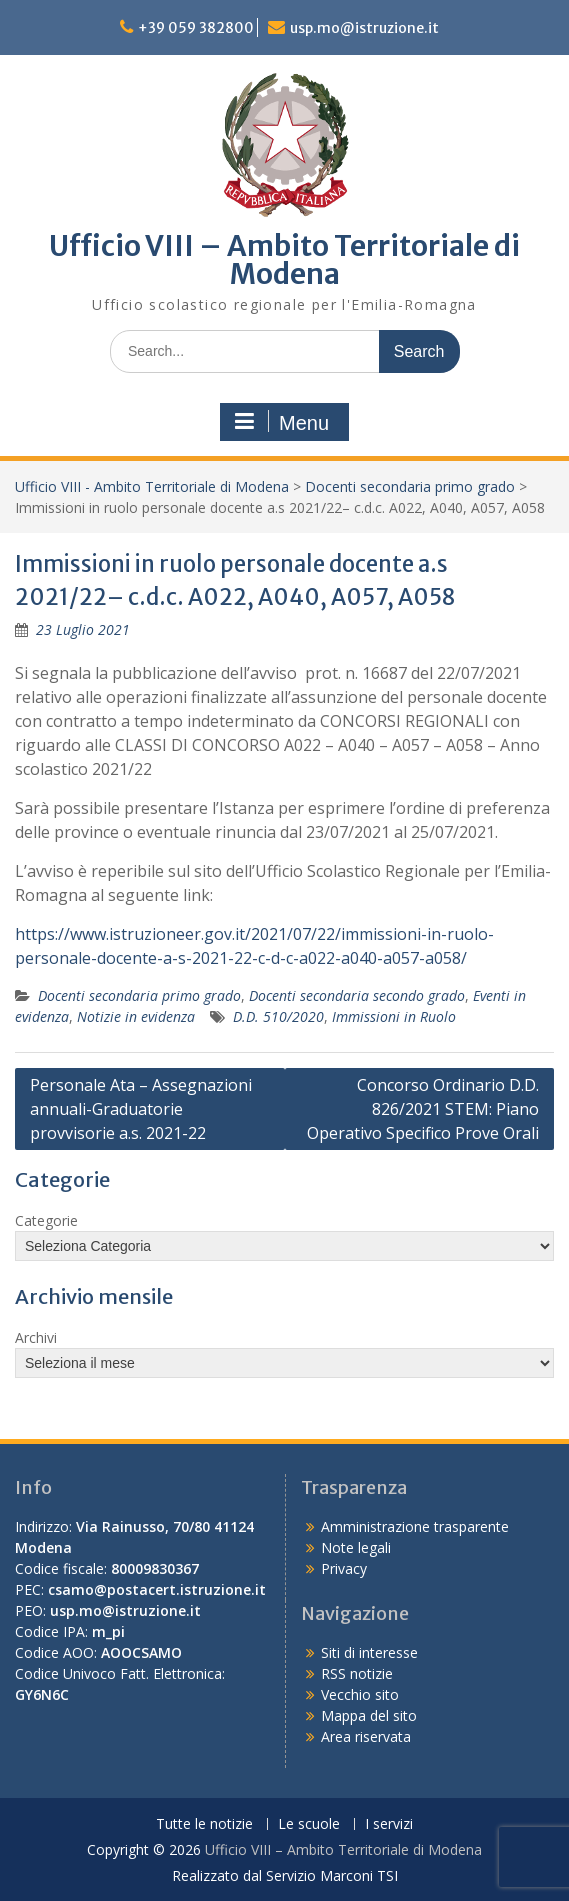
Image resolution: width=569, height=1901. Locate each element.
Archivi (36, 1337)
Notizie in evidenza (136, 1016)
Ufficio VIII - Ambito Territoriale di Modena (152, 486)
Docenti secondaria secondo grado (357, 995)
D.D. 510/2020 (278, 1016)
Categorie (46, 1220)
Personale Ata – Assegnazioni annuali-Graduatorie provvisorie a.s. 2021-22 (141, 1109)
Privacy (344, 1568)
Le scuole (309, 1824)
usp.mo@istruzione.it (364, 28)
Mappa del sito (369, 1715)
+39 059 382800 (196, 28)
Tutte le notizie (204, 1824)
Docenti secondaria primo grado (410, 486)
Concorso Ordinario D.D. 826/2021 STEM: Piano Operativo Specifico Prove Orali (423, 1109)
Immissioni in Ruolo (394, 1016)
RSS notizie (357, 1673)
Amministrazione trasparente (415, 1526)
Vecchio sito (360, 1694)
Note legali (356, 1547)
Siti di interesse (369, 1652)
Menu (282, 422)
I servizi (389, 1824)
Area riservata (366, 1736)
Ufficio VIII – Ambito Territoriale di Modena (284, 260)
